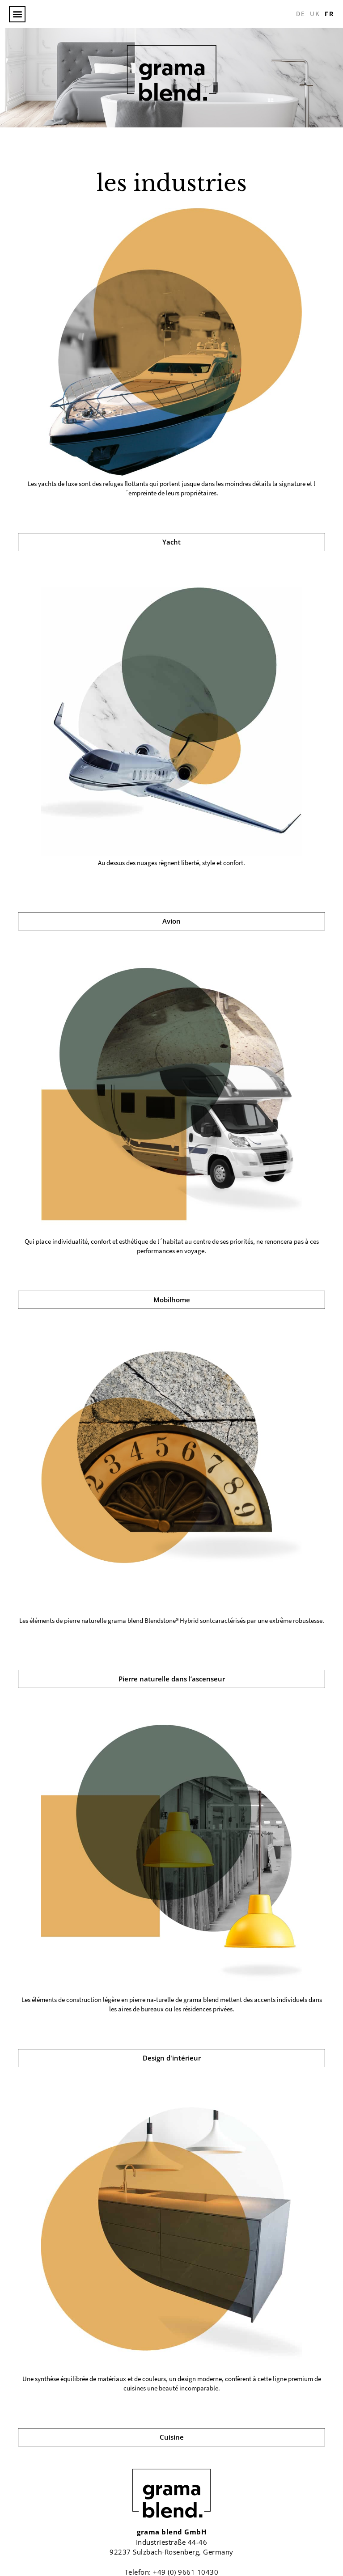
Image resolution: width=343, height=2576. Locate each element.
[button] (17, 14)
